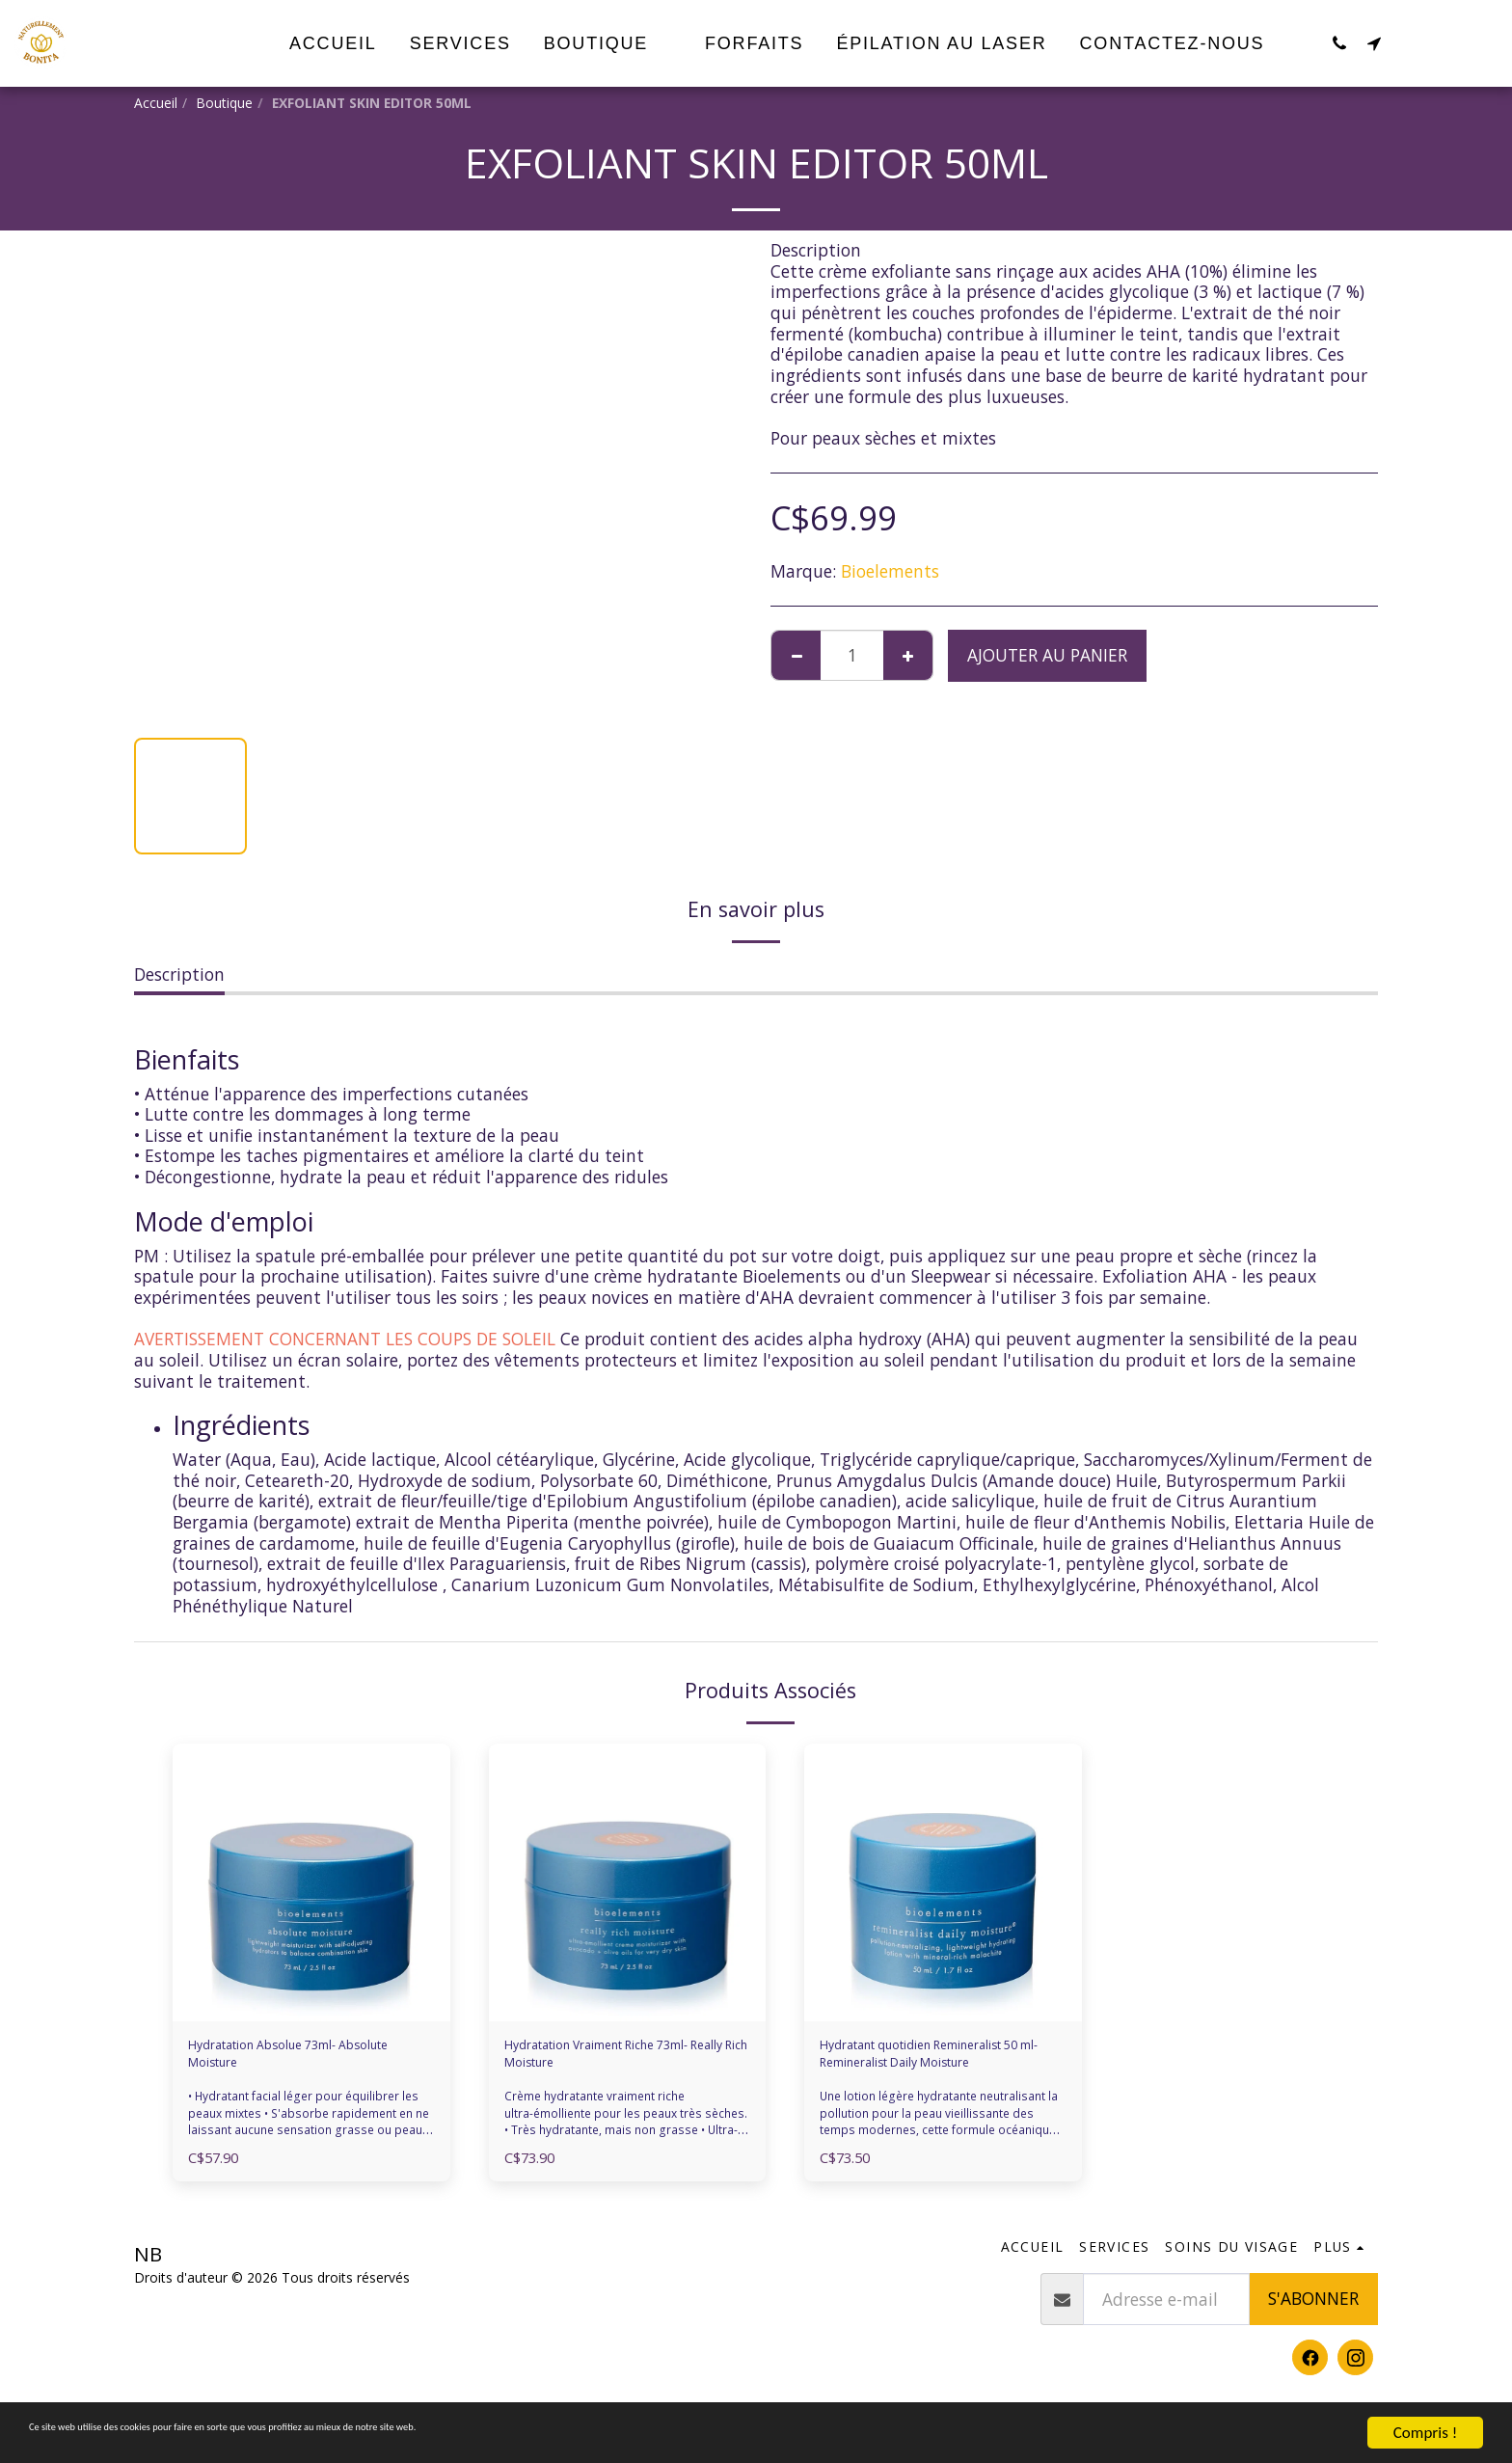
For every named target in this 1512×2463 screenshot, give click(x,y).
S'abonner (1313, 2313)
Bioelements (890, 570)
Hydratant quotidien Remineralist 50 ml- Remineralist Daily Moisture (930, 2062)
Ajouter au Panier (1047, 654)
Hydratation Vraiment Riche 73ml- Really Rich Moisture (616, 2061)
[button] (1339, 43)
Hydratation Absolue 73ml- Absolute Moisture (296, 2061)
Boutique (224, 103)
